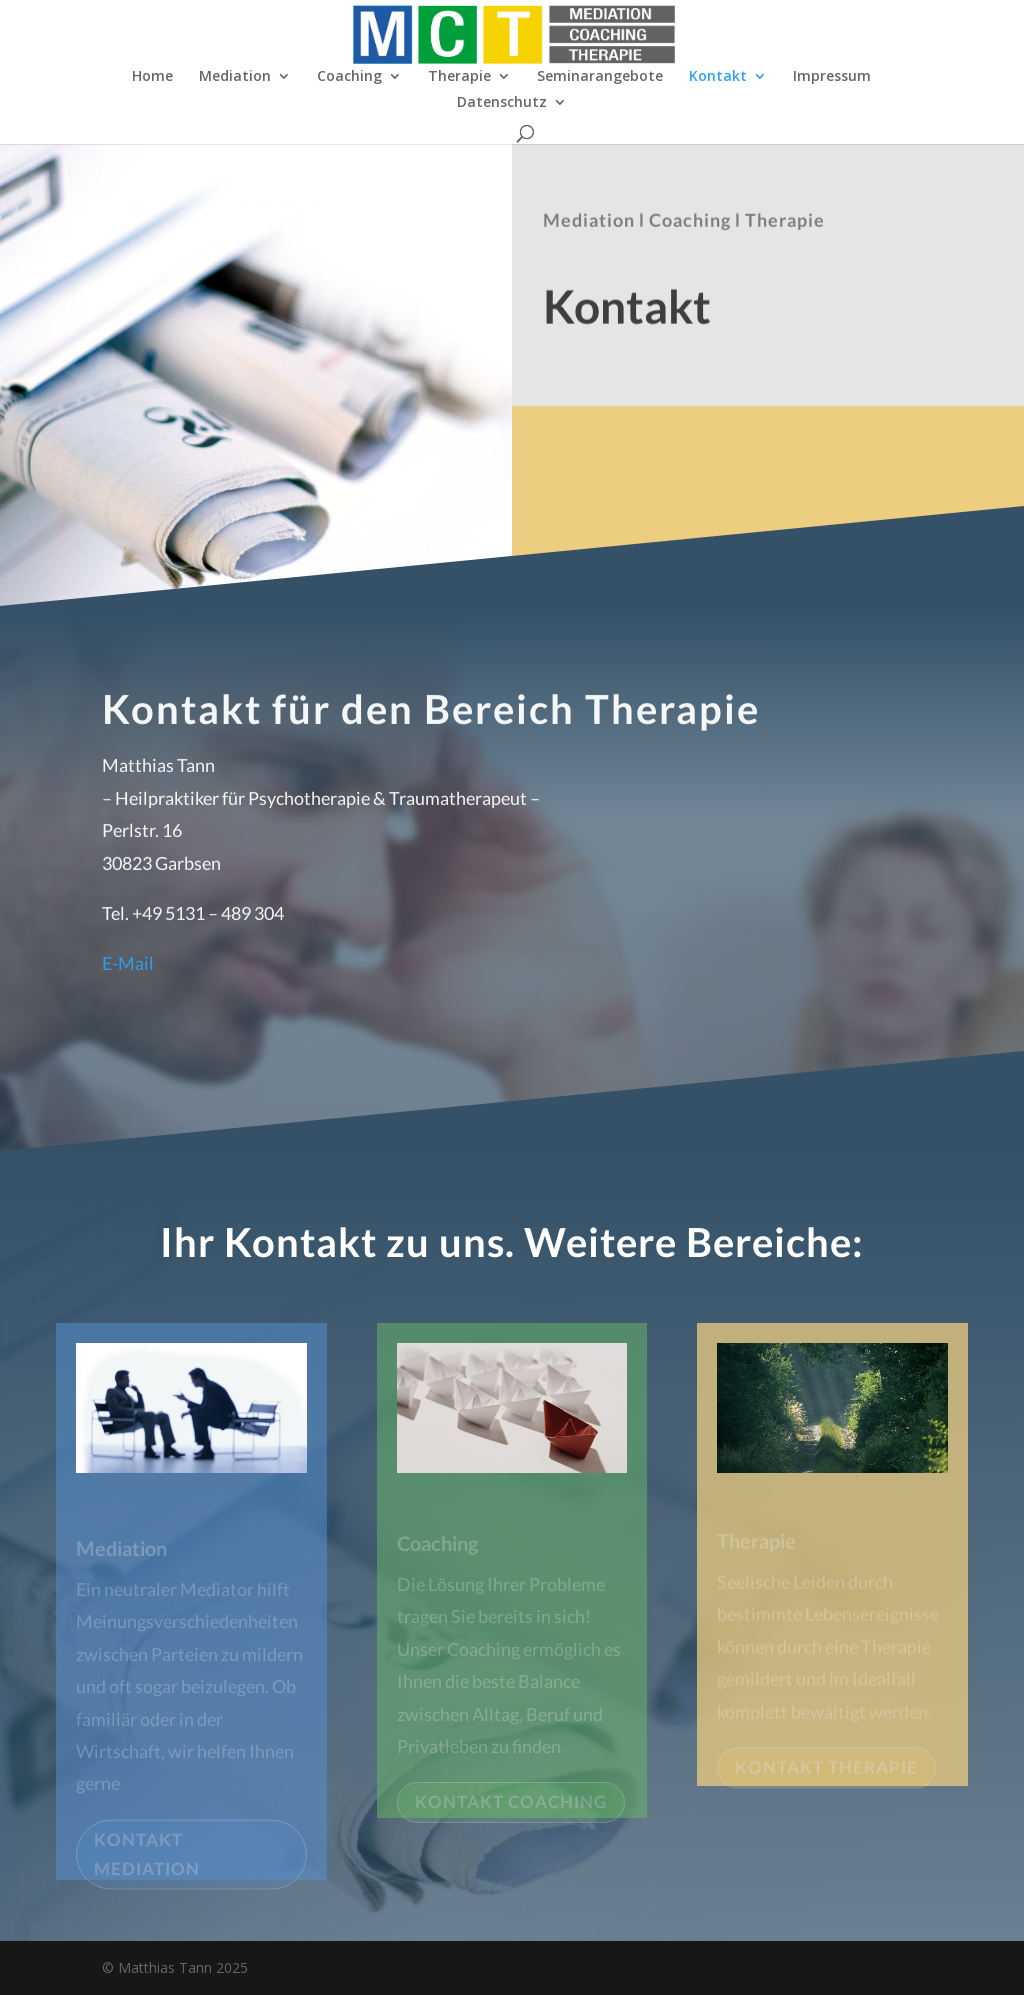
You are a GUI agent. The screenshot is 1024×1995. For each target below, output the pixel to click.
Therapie (459, 77)
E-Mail (128, 970)
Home (152, 77)
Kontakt (718, 77)
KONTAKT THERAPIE (826, 1772)
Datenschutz (502, 103)
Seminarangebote (600, 77)
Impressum (832, 77)
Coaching (349, 77)
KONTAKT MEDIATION (147, 1860)
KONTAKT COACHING (511, 1807)
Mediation (235, 77)
